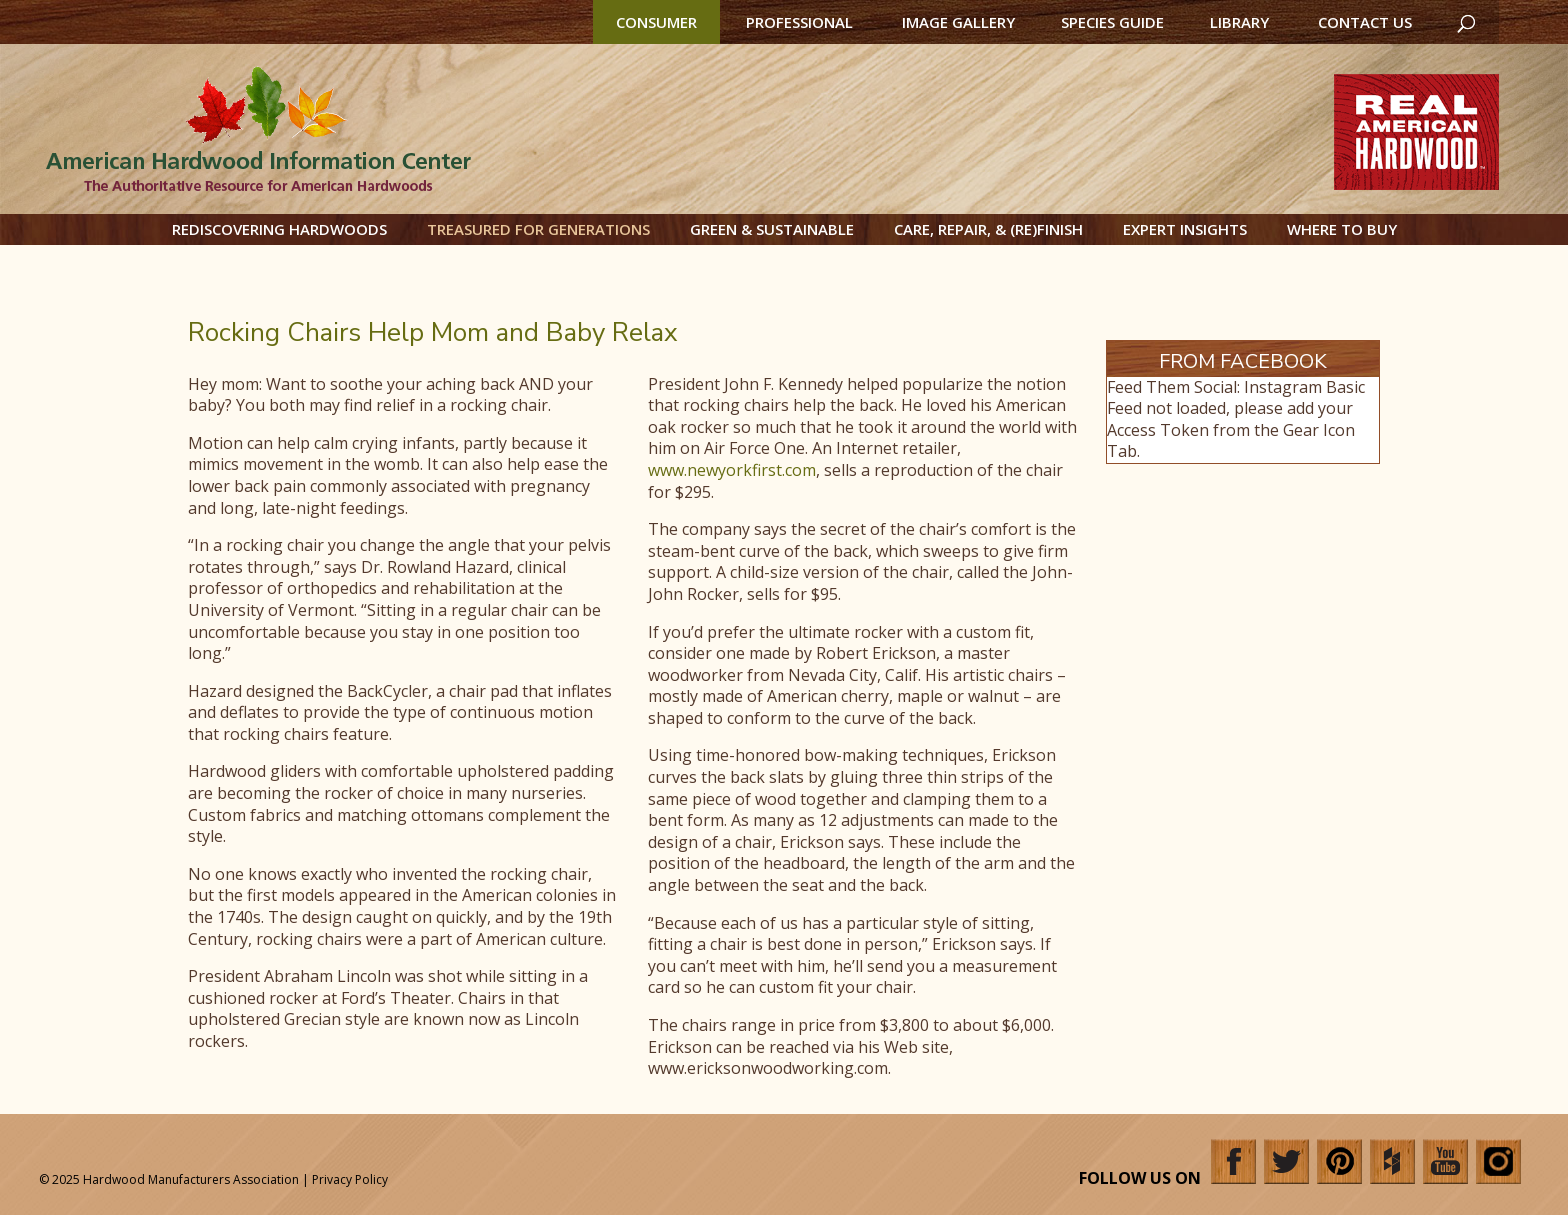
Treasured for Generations (538, 229)
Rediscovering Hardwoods (279, 229)
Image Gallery (958, 22)
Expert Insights (1185, 229)
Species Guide (1112, 22)
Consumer (656, 22)
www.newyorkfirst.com (732, 470)
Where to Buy (1342, 229)
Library (1239, 22)
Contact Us (1365, 22)
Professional (799, 22)
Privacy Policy (350, 1179)
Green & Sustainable (772, 229)
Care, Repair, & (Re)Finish (988, 229)
